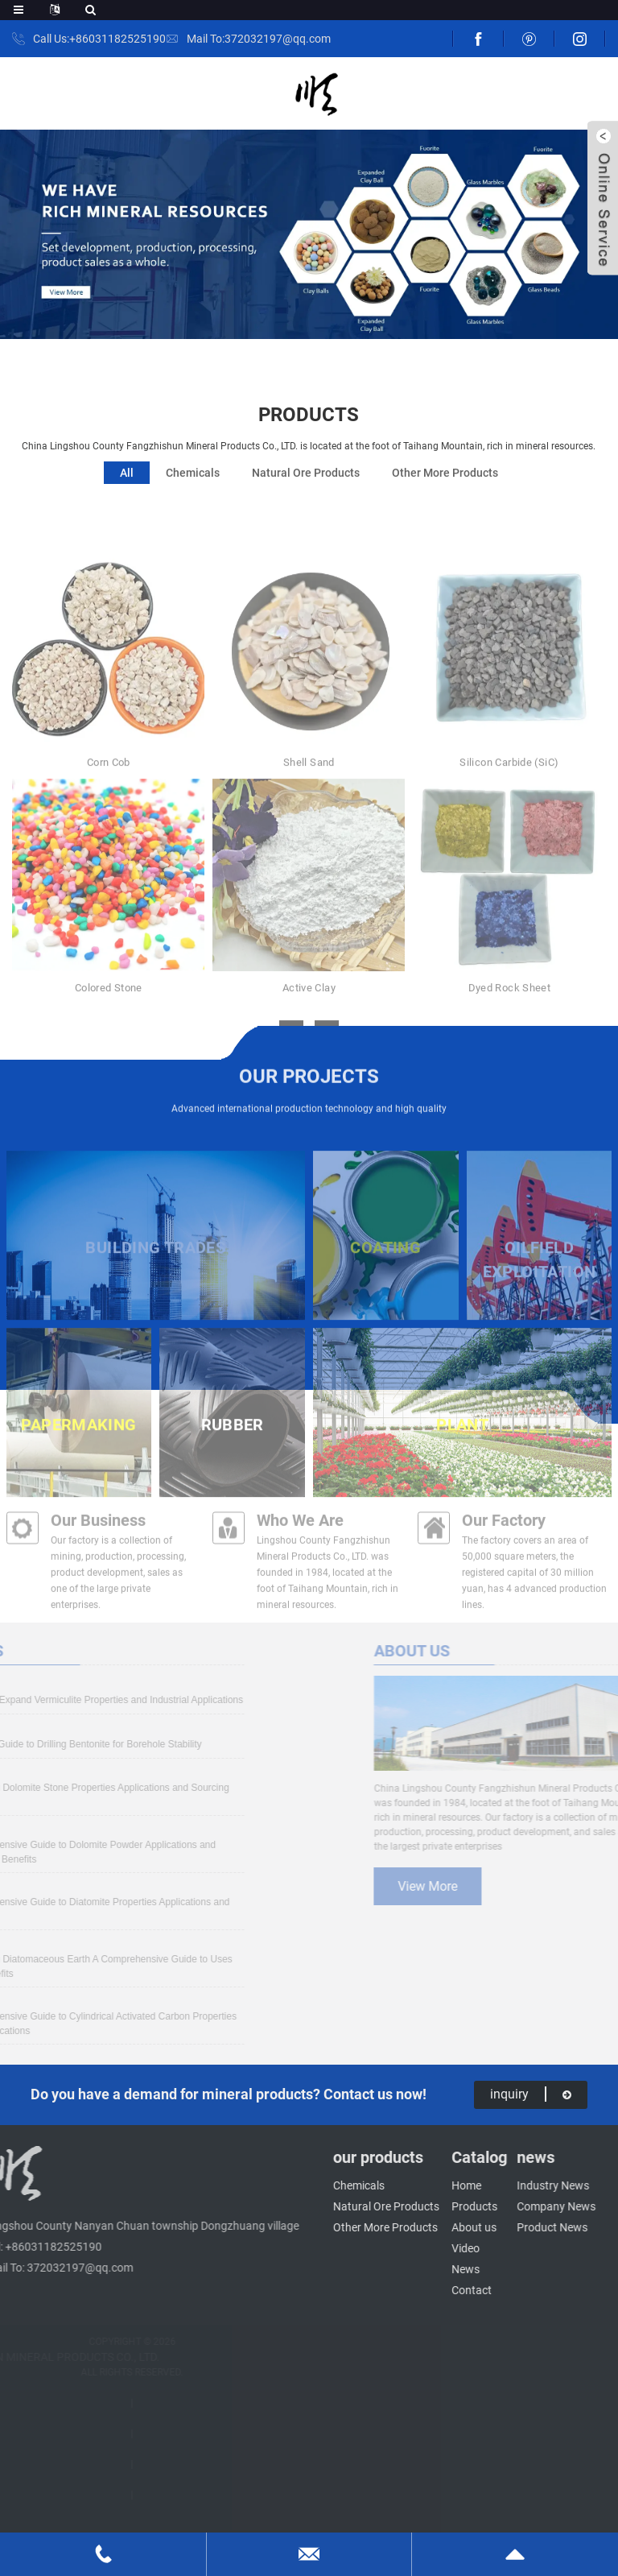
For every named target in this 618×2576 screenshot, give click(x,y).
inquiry (530, 2094)
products (308, 425)
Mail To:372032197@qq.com (259, 38)
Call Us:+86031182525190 (99, 38)
